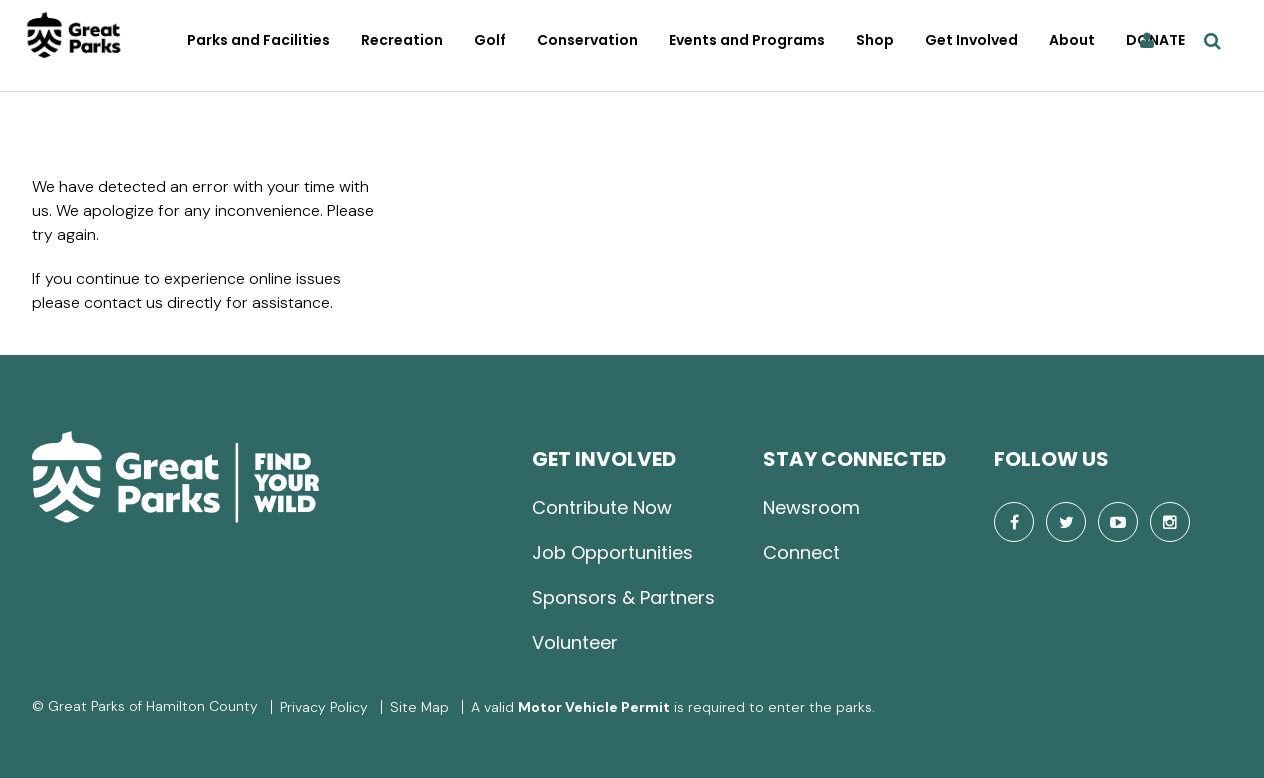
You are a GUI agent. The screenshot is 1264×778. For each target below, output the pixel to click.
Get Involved (971, 40)
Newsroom (811, 507)
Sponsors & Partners (623, 597)
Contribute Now (602, 507)
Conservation (587, 40)
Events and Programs (747, 40)
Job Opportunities (612, 552)
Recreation (402, 40)
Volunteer (575, 642)
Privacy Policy (324, 707)
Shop (875, 40)
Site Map (419, 707)
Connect (801, 552)
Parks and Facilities (258, 40)
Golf (490, 40)
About (1072, 40)
